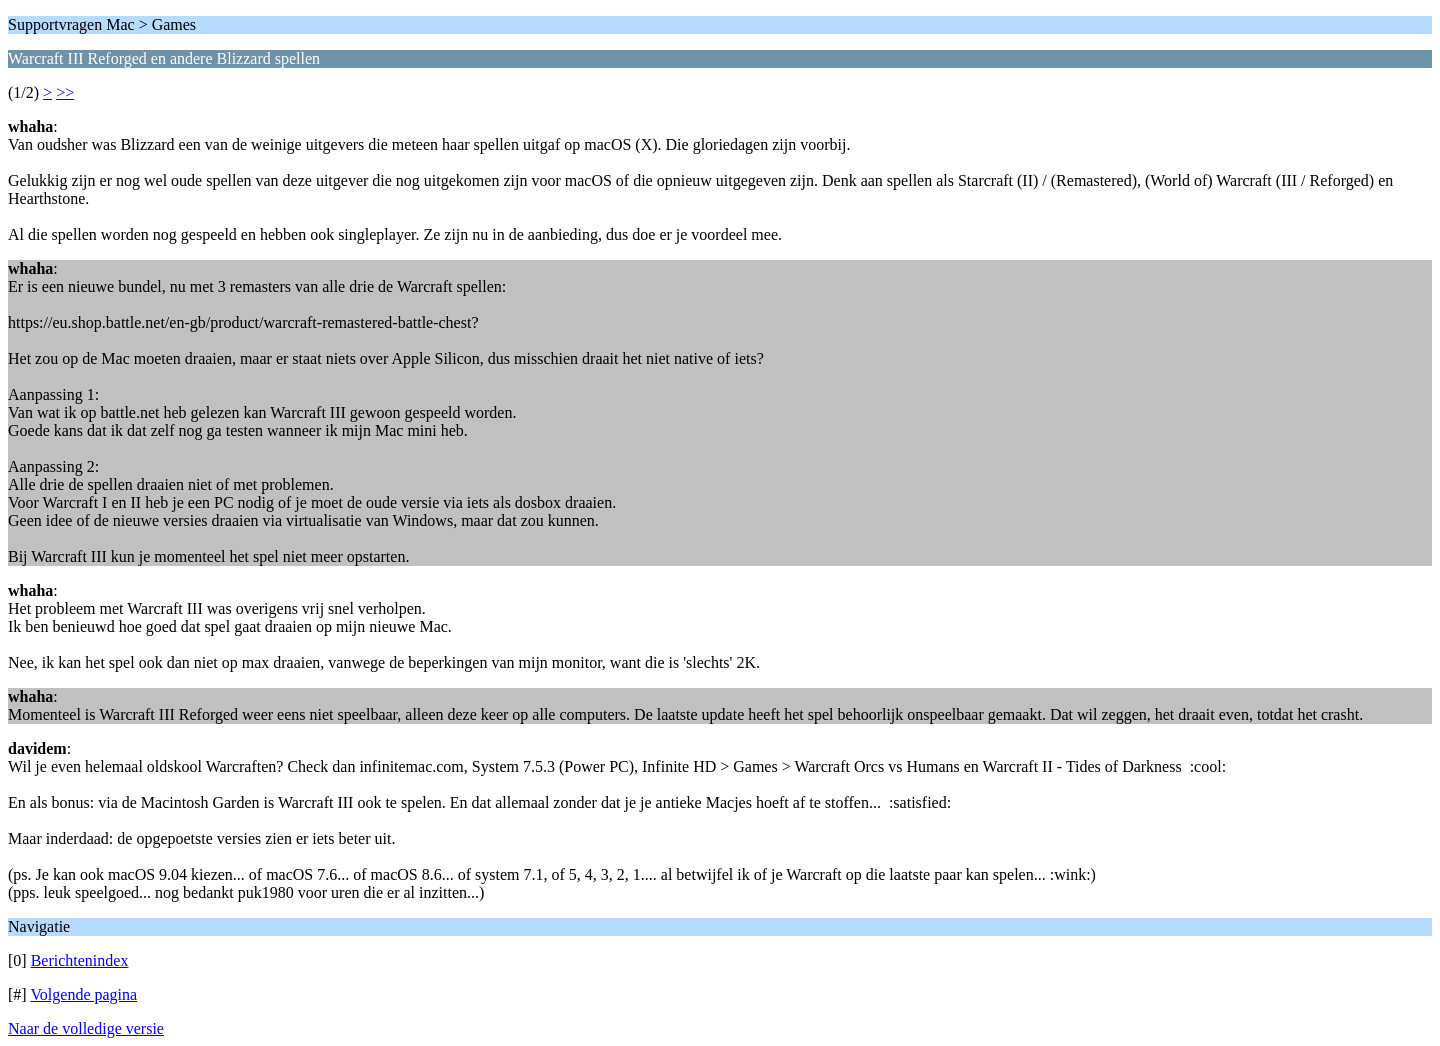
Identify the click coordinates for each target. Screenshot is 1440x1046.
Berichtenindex (80, 960)
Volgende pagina (83, 994)
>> (65, 92)
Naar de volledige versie (86, 1028)
